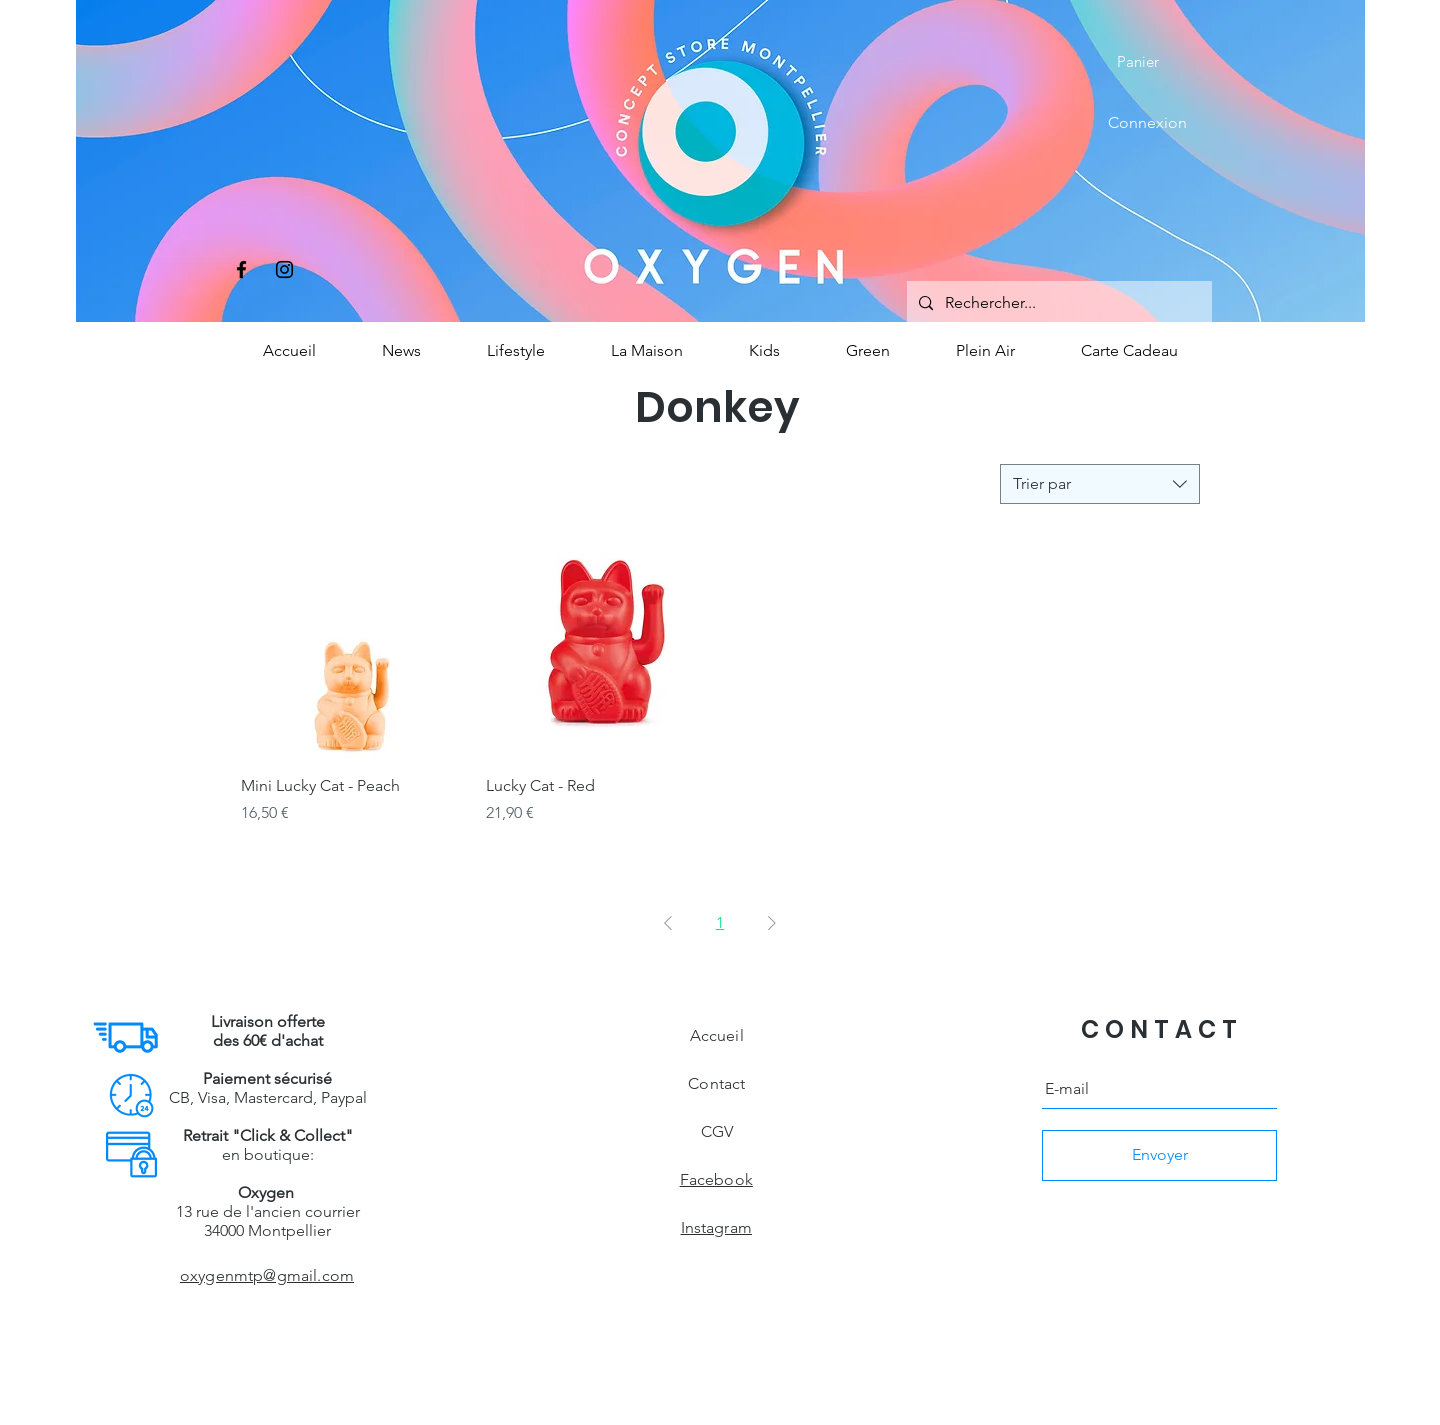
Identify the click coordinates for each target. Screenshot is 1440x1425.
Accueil (717, 1035)
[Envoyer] (1159, 1155)
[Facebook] (241, 269)
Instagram (716, 1227)
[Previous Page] (668, 923)
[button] (1152, 62)
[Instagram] (284, 269)
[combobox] (1100, 484)
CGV (717, 1131)
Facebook (716, 1179)
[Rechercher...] (1057, 303)
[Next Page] (772, 923)
